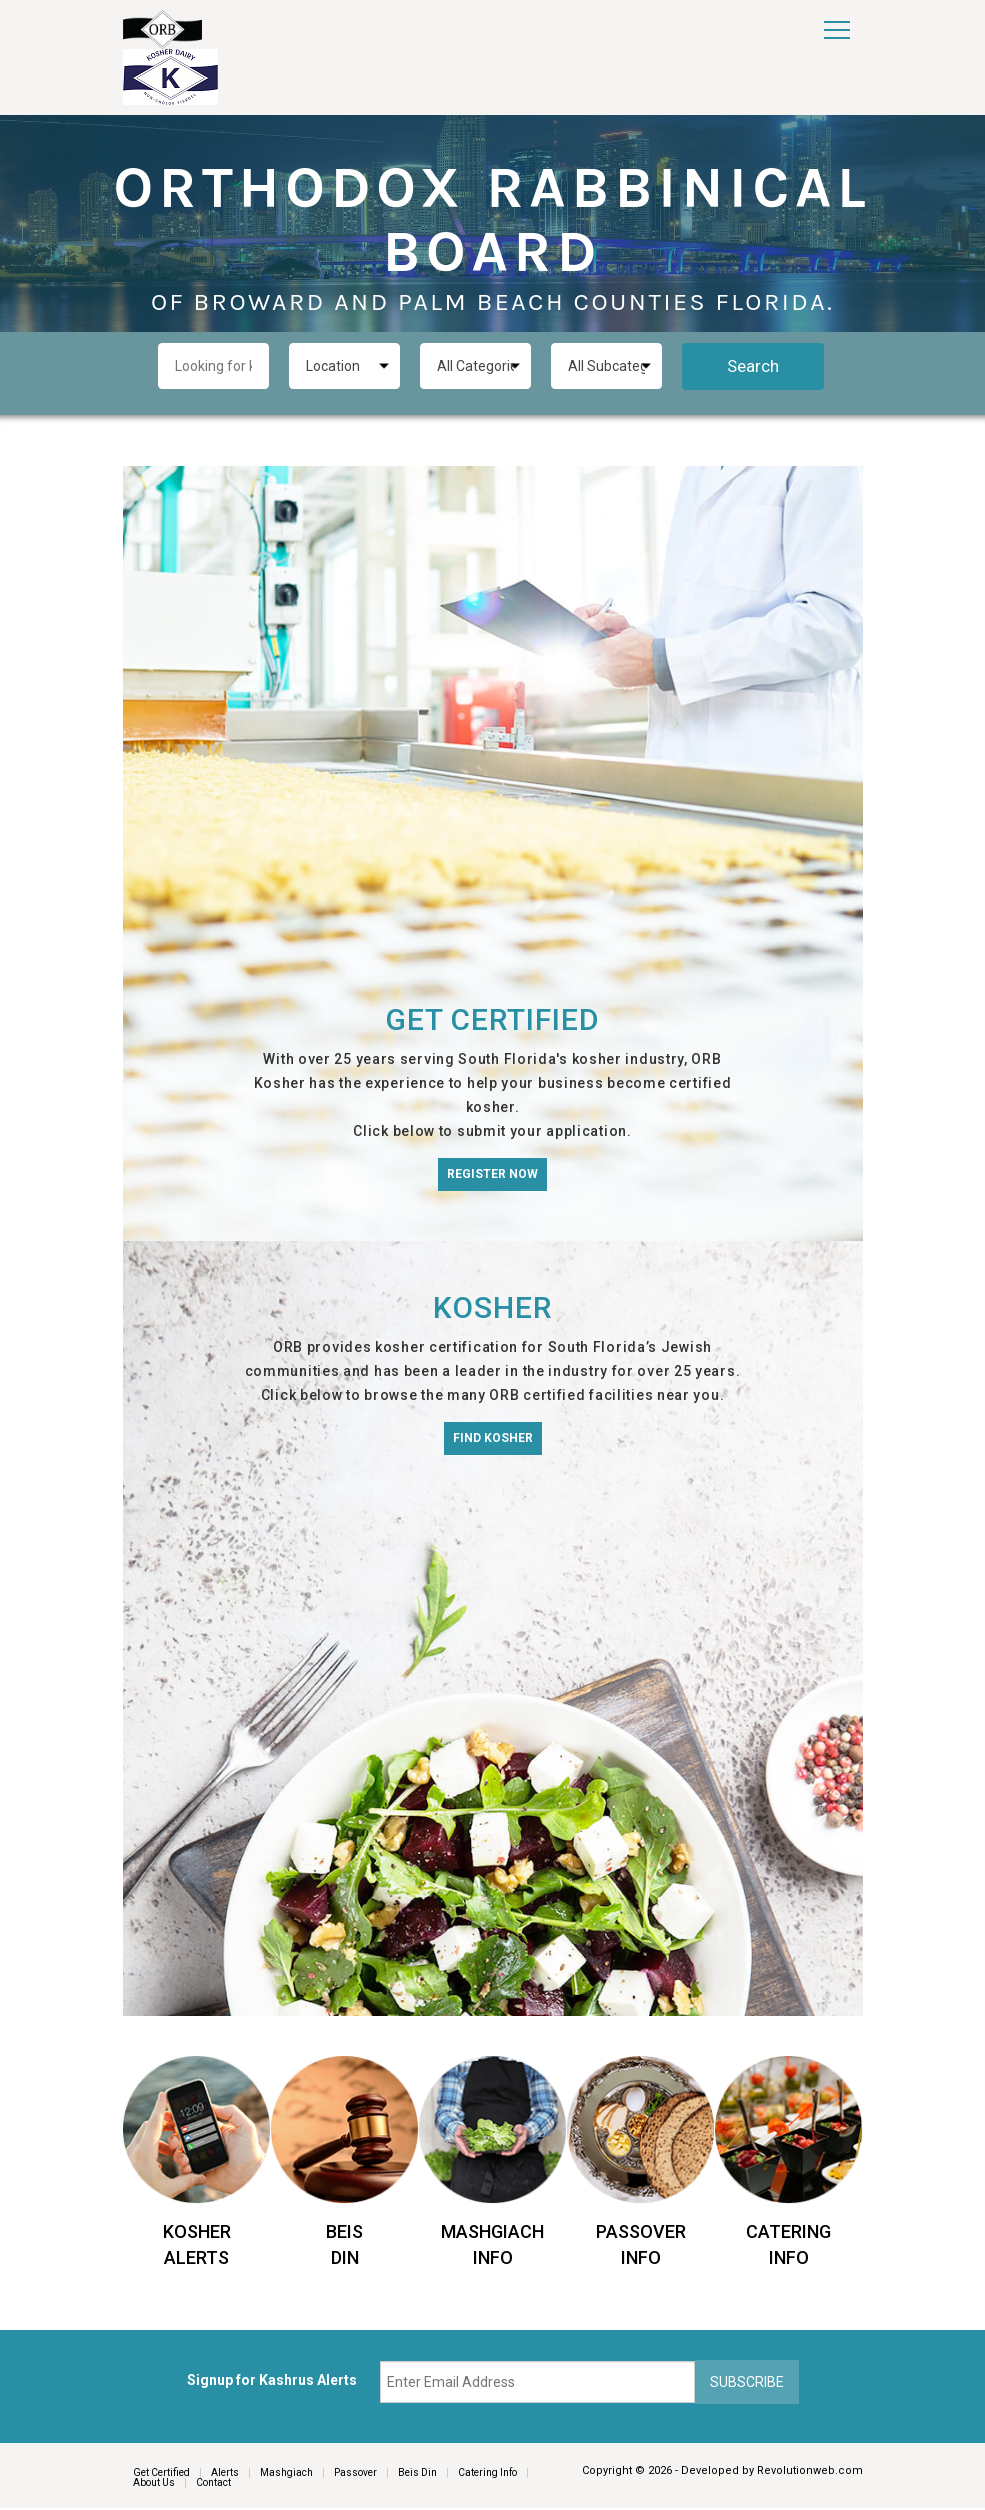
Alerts (225, 2473)
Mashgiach (286, 2473)
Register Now (492, 1174)
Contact (213, 2484)
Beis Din (417, 2473)
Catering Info (487, 2473)
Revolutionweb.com (810, 2470)
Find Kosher (493, 1438)
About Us (154, 2484)
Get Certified (161, 2473)
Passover (355, 2473)
